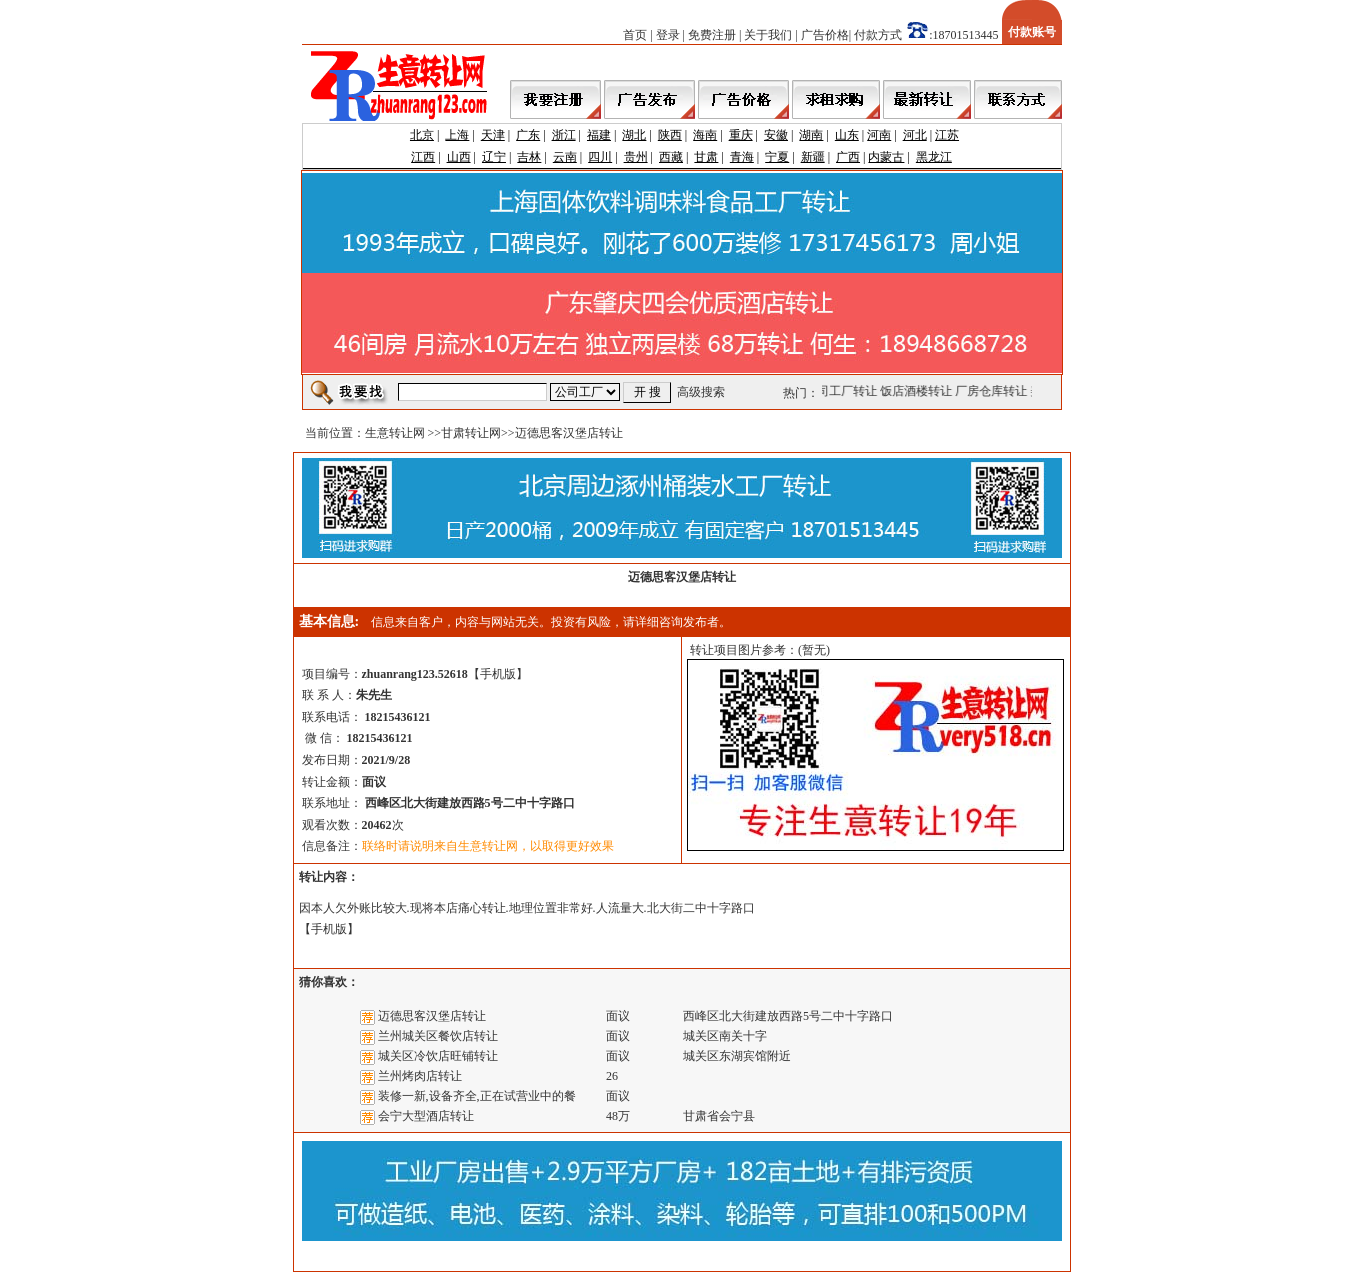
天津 (493, 135)
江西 (423, 157)
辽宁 (494, 157)
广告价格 (825, 35)
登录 (668, 35)
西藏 (671, 157)
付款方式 (878, 35)
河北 (915, 135)
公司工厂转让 (843, 391)
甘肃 (706, 157)
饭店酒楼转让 (918, 391)
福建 (599, 135)
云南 (565, 157)
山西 (459, 157)
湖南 (811, 135)
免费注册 (712, 35)
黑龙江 (934, 157)
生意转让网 (395, 433)
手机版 (498, 674)
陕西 (670, 135)
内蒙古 (886, 157)
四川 (600, 157)
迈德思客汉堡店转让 (432, 1016)
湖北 (634, 135)
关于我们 (768, 35)
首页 (635, 35)
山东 (847, 135)
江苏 (947, 135)
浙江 (564, 135)
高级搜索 (701, 392)
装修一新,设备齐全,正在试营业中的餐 (477, 1096)
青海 (742, 157)
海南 (705, 135)
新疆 (813, 157)
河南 (879, 135)
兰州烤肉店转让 (420, 1076)
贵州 (636, 157)
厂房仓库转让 (993, 391)
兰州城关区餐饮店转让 (438, 1036)
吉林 (529, 157)
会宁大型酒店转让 (426, 1116)
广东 (528, 135)
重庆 (741, 135)
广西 (848, 157)
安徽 (776, 135)
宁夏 (777, 157)
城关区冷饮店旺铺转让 (438, 1056)
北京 (422, 135)
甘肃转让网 (471, 433)
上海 (457, 135)
